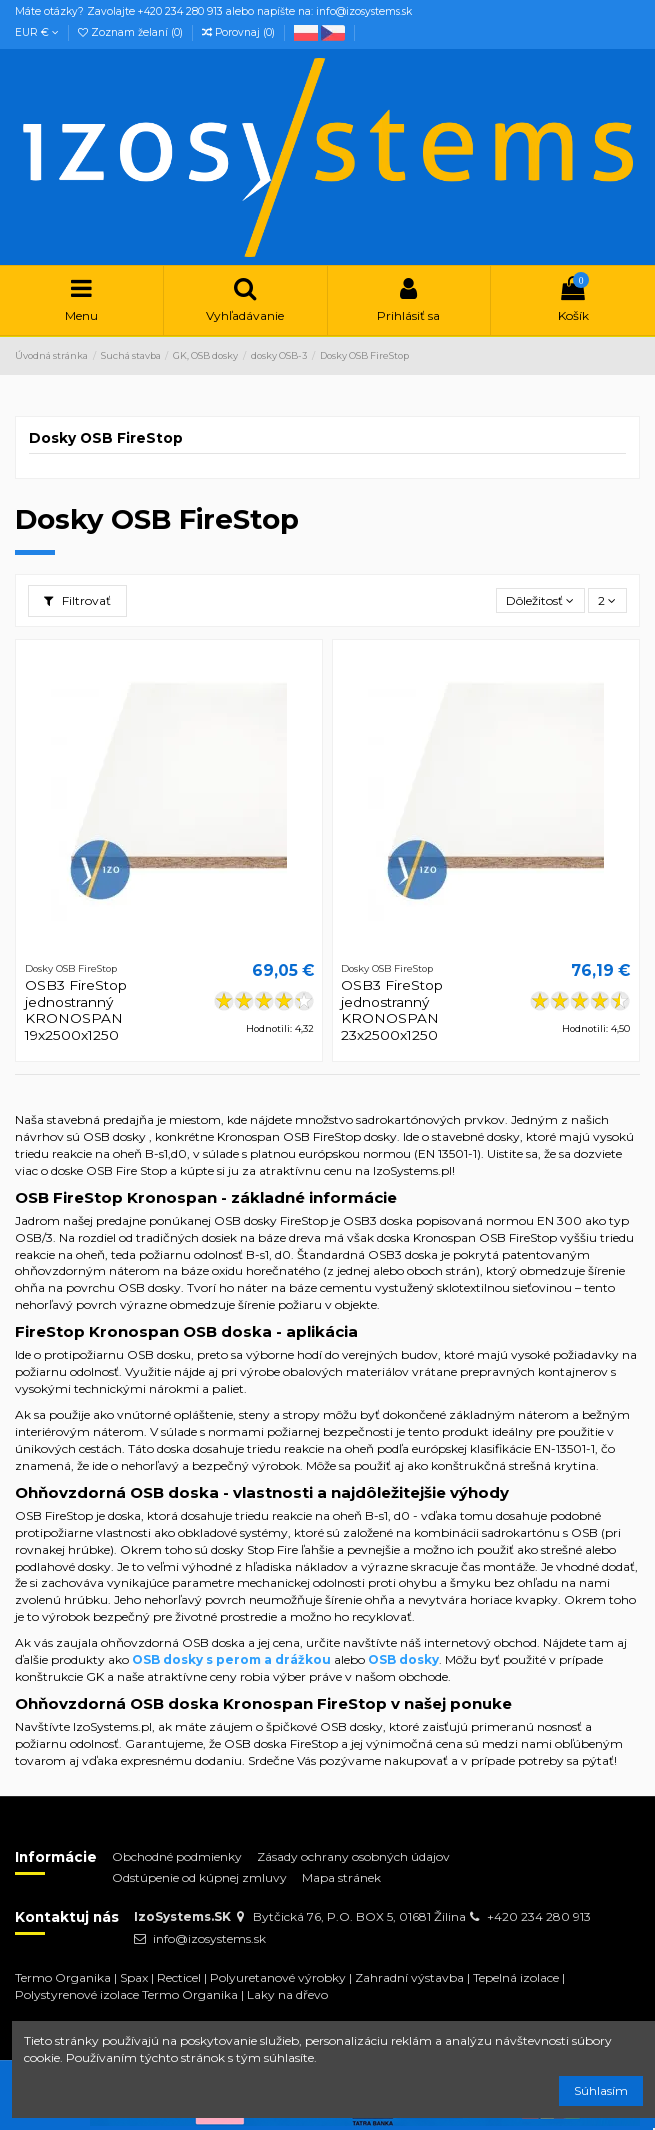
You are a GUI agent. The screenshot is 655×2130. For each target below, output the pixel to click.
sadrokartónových (408, 1119)
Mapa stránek (341, 1877)
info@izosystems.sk (209, 1938)
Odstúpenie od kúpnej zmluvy (199, 1877)
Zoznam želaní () (132, 32)
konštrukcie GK (59, 1676)
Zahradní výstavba (409, 1977)
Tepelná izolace (516, 1977)
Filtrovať (77, 600)
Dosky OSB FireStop (106, 438)
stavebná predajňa (100, 1119)
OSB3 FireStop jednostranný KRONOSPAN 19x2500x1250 (76, 1009)
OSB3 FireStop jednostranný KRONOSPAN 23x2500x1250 (392, 1009)
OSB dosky (114, 1136)
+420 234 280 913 (539, 1916)
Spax (134, 1977)
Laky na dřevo (287, 1994)
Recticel (179, 1977)
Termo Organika (63, 1977)
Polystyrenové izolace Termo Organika (126, 1994)
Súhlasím (601, 2090)
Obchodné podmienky (177, 1856)
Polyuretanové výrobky (278, 1977)
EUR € (37, 32)
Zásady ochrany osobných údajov (353, 1856)
